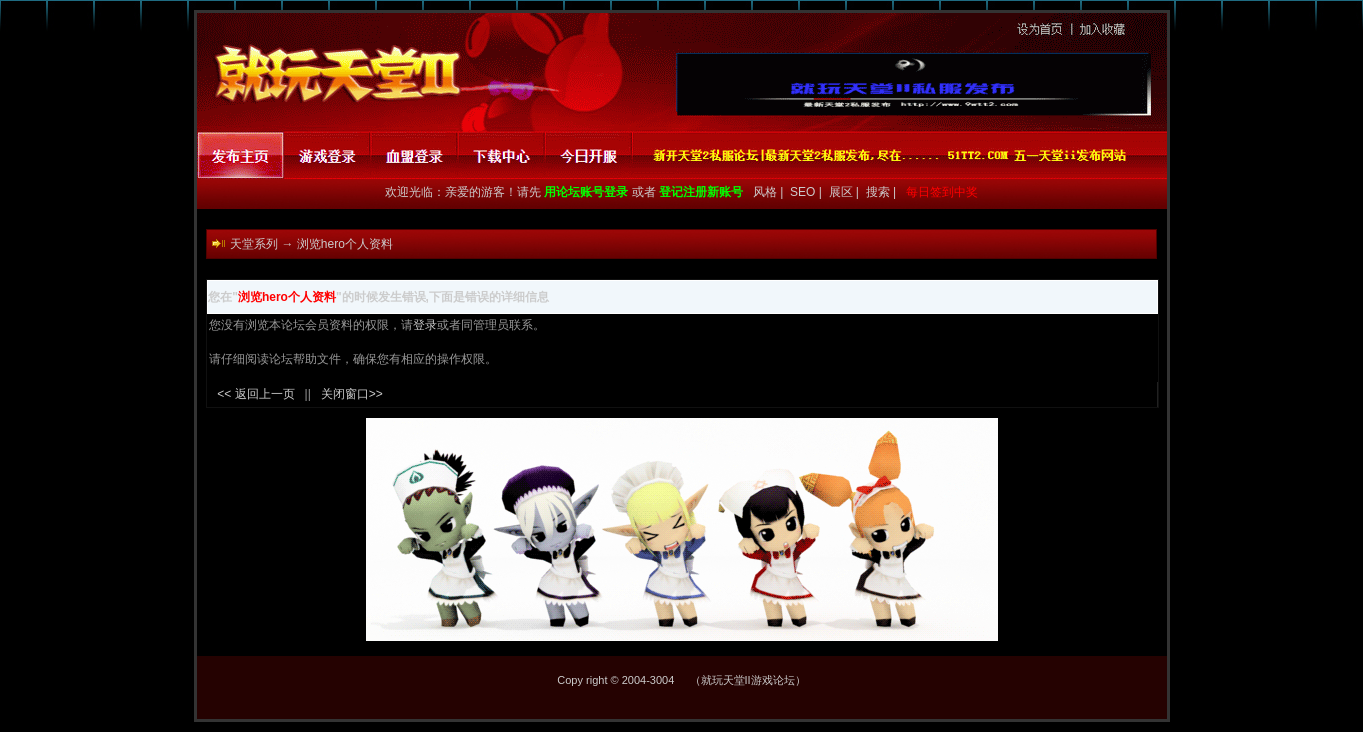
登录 (425, 325)
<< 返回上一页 (255, 394)
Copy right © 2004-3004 (615, 680)
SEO (804, 192)
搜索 (879, 192)
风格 (763, 192)
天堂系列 (254, 244)
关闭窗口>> (352, 394)
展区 (842, 192)
